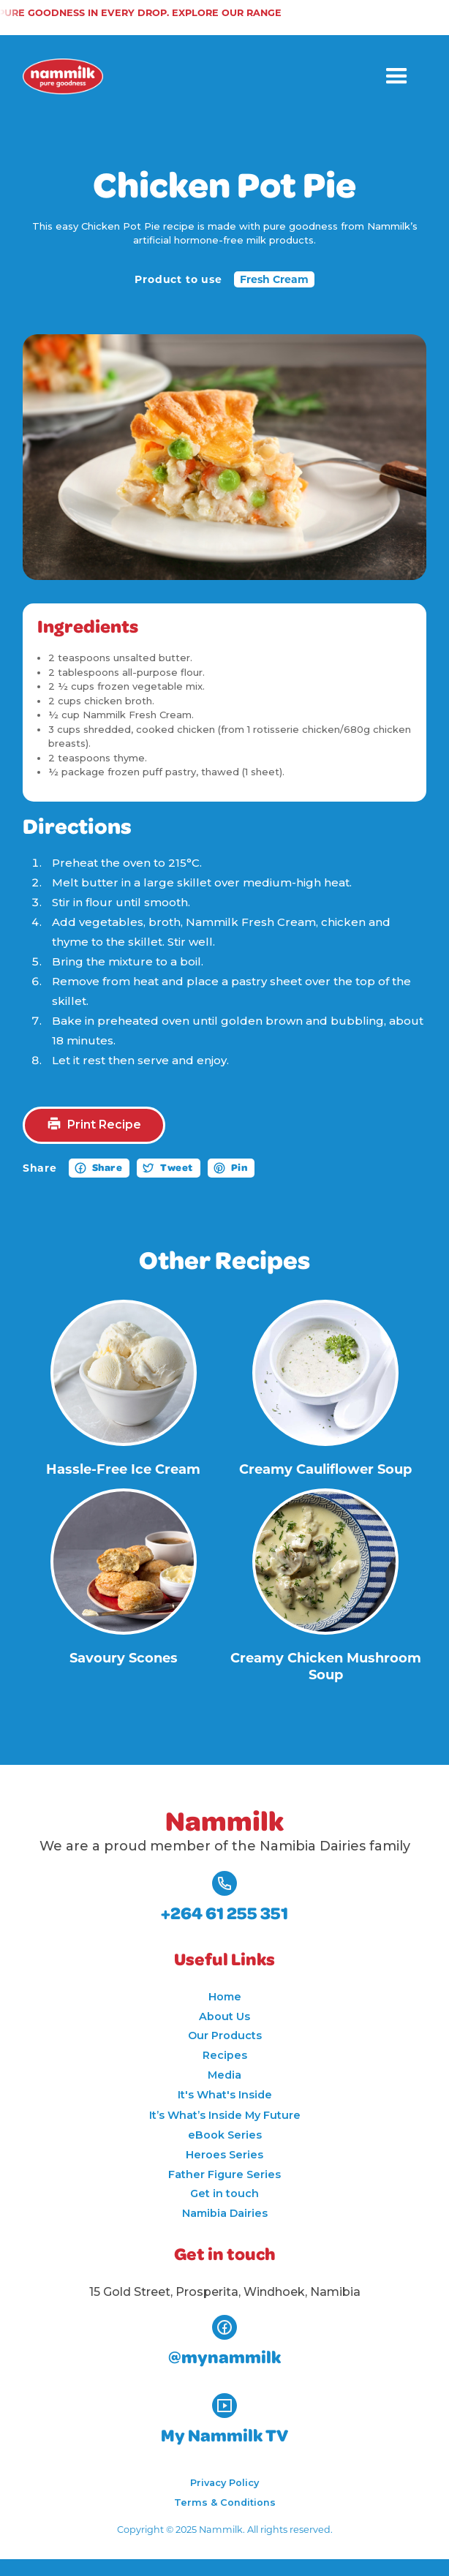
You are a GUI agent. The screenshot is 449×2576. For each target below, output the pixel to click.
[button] (396, 76)
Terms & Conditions (225, 2502)
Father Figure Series (224, 2174)
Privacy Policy (224, 2482)
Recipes (225, 2055)
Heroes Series (224, 2154)
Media (224, 2075)
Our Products (225, 2035)
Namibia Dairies (225, 2213)
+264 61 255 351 (224, 1914)
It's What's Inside (225, 2094)
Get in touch (224, 2193)
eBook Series (225, 2135)
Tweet (176, 1168)
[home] (63, 76)
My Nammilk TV (224, 2436)
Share (107, 1168)
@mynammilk (224, 2358)
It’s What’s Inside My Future (225, 2115)
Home (224, 1996)
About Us (224, 2016)
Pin (239, 1168)
